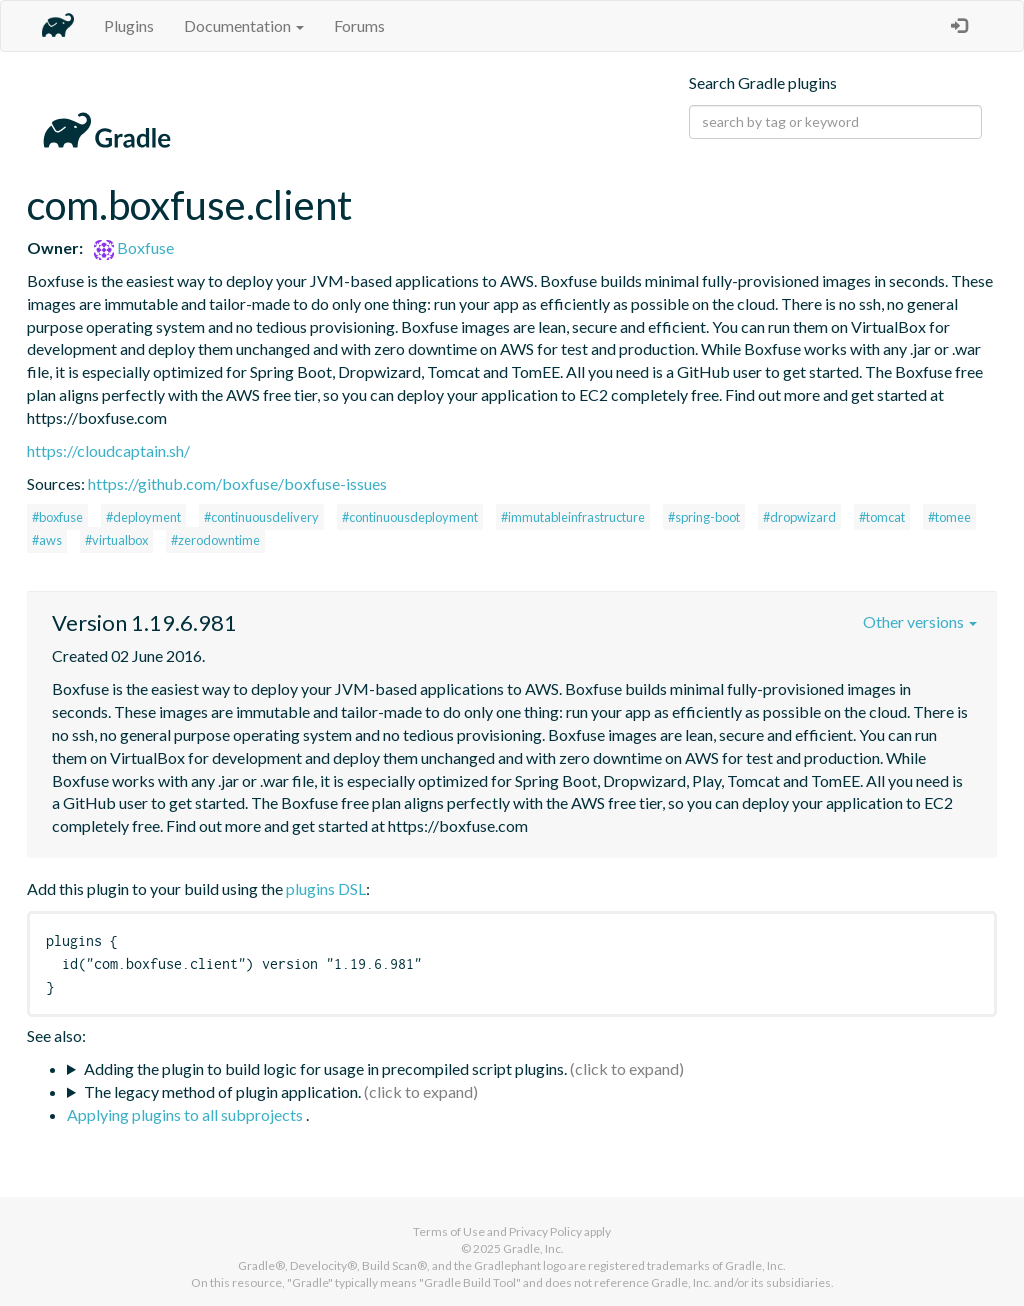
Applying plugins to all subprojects (186, 1114)
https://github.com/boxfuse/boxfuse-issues (237, 483)
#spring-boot (704, 517)
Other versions (920, 621)
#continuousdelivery (261, 517)
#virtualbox (116, 540)
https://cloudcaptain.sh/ (108, 450)
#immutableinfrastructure (573, 517)
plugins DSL (326, 888)
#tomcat (882, 517)
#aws (47, 540)
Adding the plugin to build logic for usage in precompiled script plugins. (325, 1068)
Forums (359, 25)
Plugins (129, 25)
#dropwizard (799, 517)
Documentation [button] (244, 25)
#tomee (949, 517)
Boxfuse (134, 247)
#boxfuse (57, 517)
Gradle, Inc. (533, 1248)
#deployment (143, 517)
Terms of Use (449, 1231)
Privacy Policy (545, 1231)
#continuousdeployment (410, 517)
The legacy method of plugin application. (222, 1091)
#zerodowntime (215, 540)
